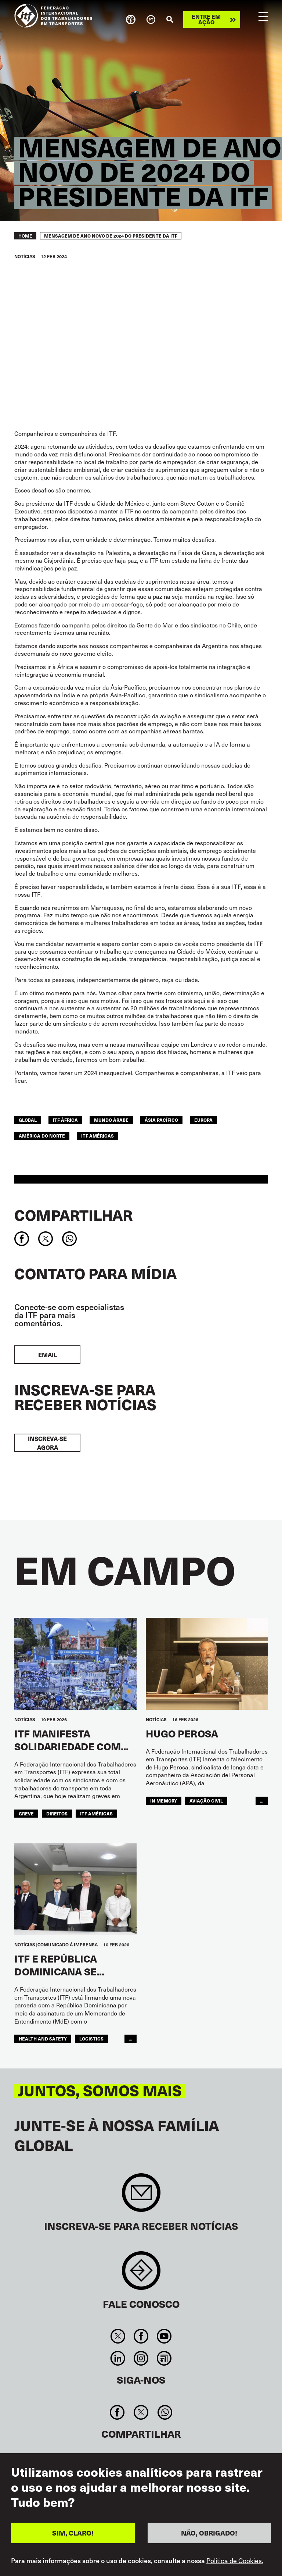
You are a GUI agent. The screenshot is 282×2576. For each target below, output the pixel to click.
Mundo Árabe (111, 1120)
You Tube (164, 2336)
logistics (91, 2038)
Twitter (118, 2336)
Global (28, 1120)
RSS (164, 2358)
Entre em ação (206, 19)
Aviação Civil (206, 1800)
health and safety (43, 2038)
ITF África (65, 1120)
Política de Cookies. (234, 2560)
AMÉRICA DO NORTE (42, 1135)
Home (25, 236)
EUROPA (203, 1120)
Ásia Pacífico (161, 1120)
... (261, 1800)
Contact (141, 2274)
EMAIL (47, 1354)
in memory (163, 1800)
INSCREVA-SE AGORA (47, 1443)
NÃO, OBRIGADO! (209, 2533)
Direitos (57, 1813)
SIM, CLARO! (73, 2533)
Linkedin (118, 2358)
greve (26, 1813)
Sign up (141, 2196)
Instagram (141, 2358)
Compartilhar (73, 1214)
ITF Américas (97, 1135)
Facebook (141, 2336)
